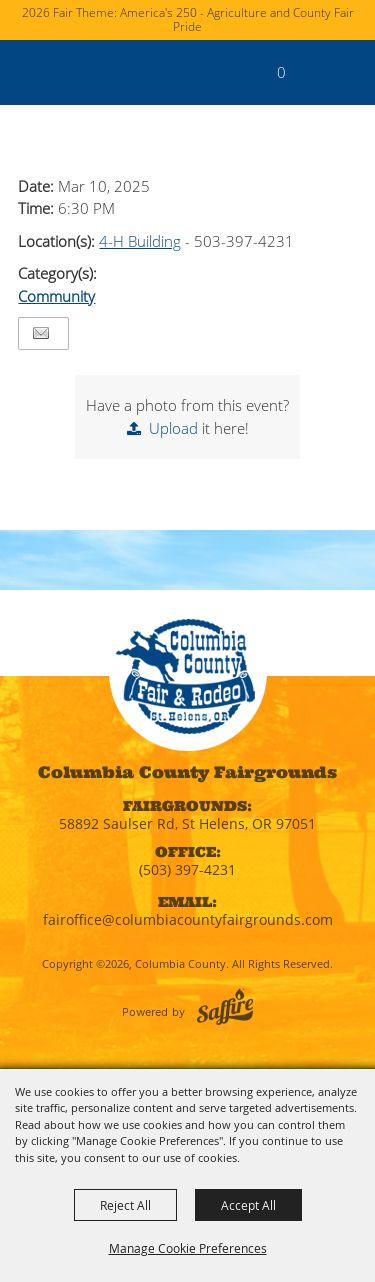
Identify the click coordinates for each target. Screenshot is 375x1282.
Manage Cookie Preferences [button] (188, 1248)
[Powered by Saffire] (225, 1006)
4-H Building (140, 241)
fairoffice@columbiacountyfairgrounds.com (188, 919)
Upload (173, 428)
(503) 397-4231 (187, 869)
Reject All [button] (125, 1205)
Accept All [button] (248, 1205)
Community (56, 296)
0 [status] (281, 72)
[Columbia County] (35, 72)
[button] (313, 82)
